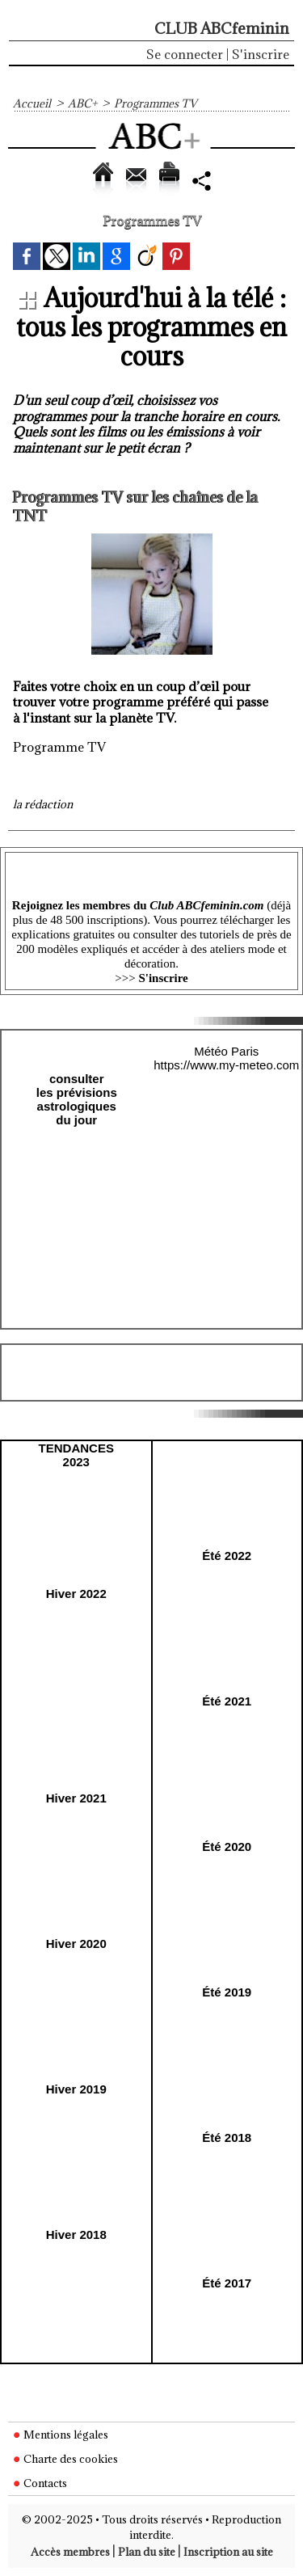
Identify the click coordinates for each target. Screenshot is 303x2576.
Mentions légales (60, 2434)
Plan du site (146, 2551)
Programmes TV (155, 103)
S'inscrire (260, 54)
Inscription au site (228, 2551)
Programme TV (59, 747)
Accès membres (70, 2551)
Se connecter (184, 54)
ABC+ (82, 103)
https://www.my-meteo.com (226, 1065)
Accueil (32, 103)
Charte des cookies (65, 2459)
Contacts (40, 2483)
